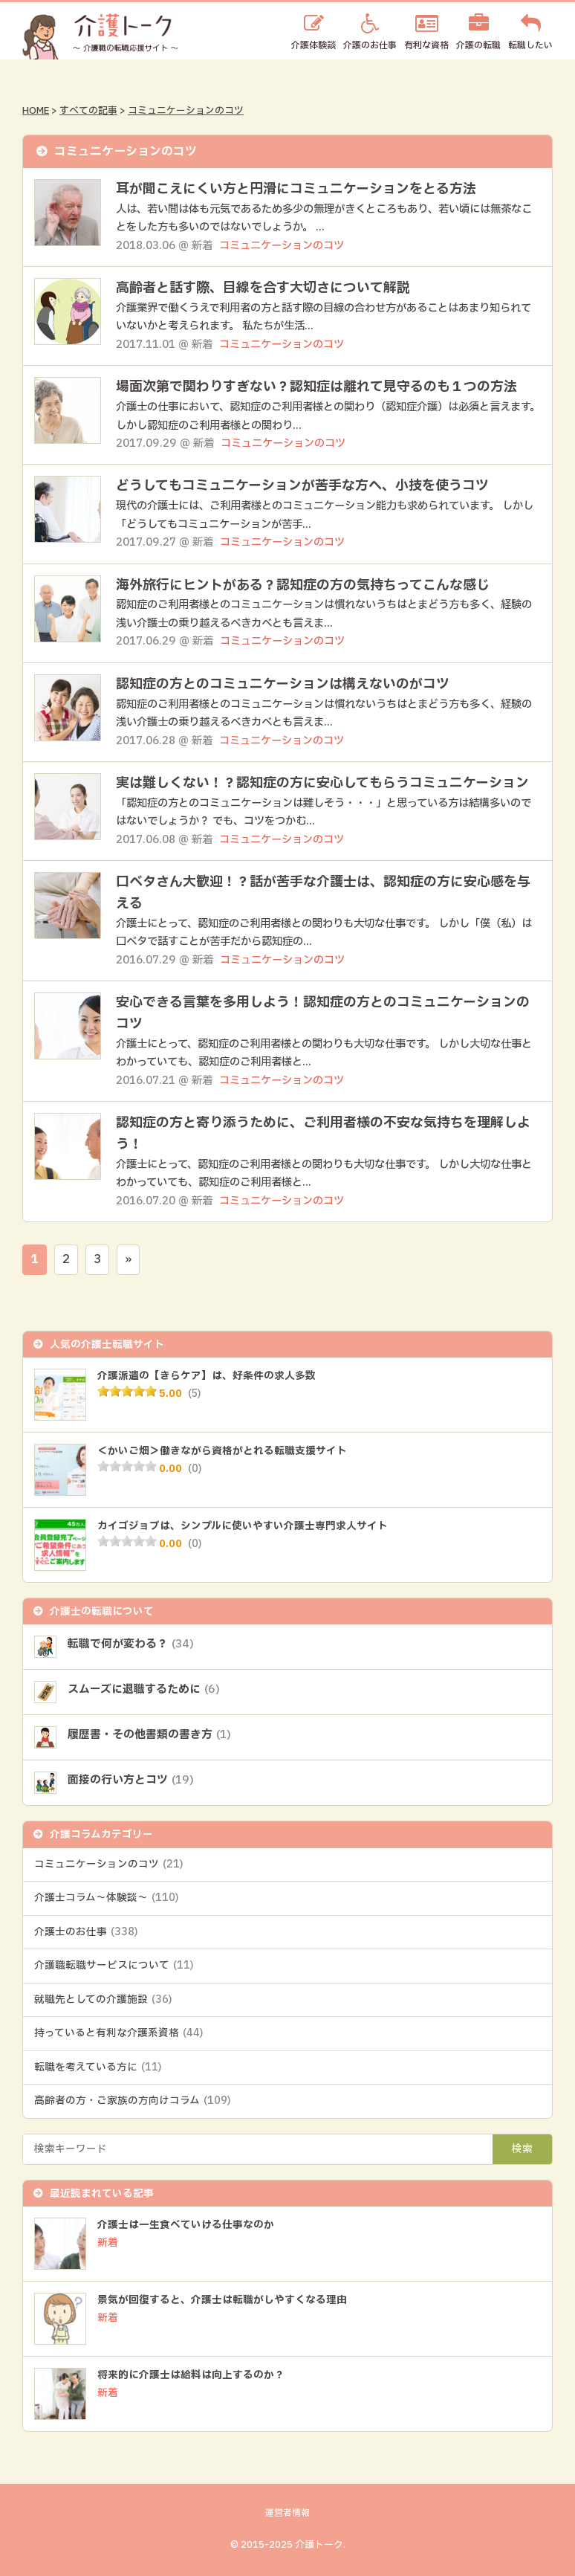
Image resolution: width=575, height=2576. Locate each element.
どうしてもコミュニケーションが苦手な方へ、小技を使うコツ (302, 486)
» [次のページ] (128, 1259)
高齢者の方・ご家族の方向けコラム (132, 2101)
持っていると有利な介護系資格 (118, 2033)
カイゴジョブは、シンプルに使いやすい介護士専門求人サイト (242, 1526)
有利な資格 (426, 44)
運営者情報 (287, 2513)
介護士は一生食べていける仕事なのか (185, 2225)
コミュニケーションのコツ (186, 110)
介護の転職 (478, 44)
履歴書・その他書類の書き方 (149, 1734)
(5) (194, 1394)
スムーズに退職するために (144, 1689)
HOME (35, 110)
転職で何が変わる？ (131, 1644)
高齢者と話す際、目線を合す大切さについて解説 (263, 288)
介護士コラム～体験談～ (106, 1898)
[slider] (127, 1391)
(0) (194, 1469)
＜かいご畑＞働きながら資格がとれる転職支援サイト (222, 1451)
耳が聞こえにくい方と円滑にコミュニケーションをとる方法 (296, 189)
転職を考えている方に (97, 2067)
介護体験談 (313, 44)
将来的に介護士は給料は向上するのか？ (191, 2375)
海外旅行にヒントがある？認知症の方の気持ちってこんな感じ (303, 585)
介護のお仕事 (370, 44)
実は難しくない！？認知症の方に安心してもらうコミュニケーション (322, 783)
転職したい (530, 44)
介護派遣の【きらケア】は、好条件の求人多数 (206, 1376)
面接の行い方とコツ (131, 1780)
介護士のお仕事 (85, 1932)
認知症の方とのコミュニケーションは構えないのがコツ (282, 684)
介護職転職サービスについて (113, 1965)
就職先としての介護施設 (103, 1999)
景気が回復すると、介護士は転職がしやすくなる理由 (222, 2300)
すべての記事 (88, 110)
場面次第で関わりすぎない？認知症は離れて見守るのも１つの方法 (316, 387)
